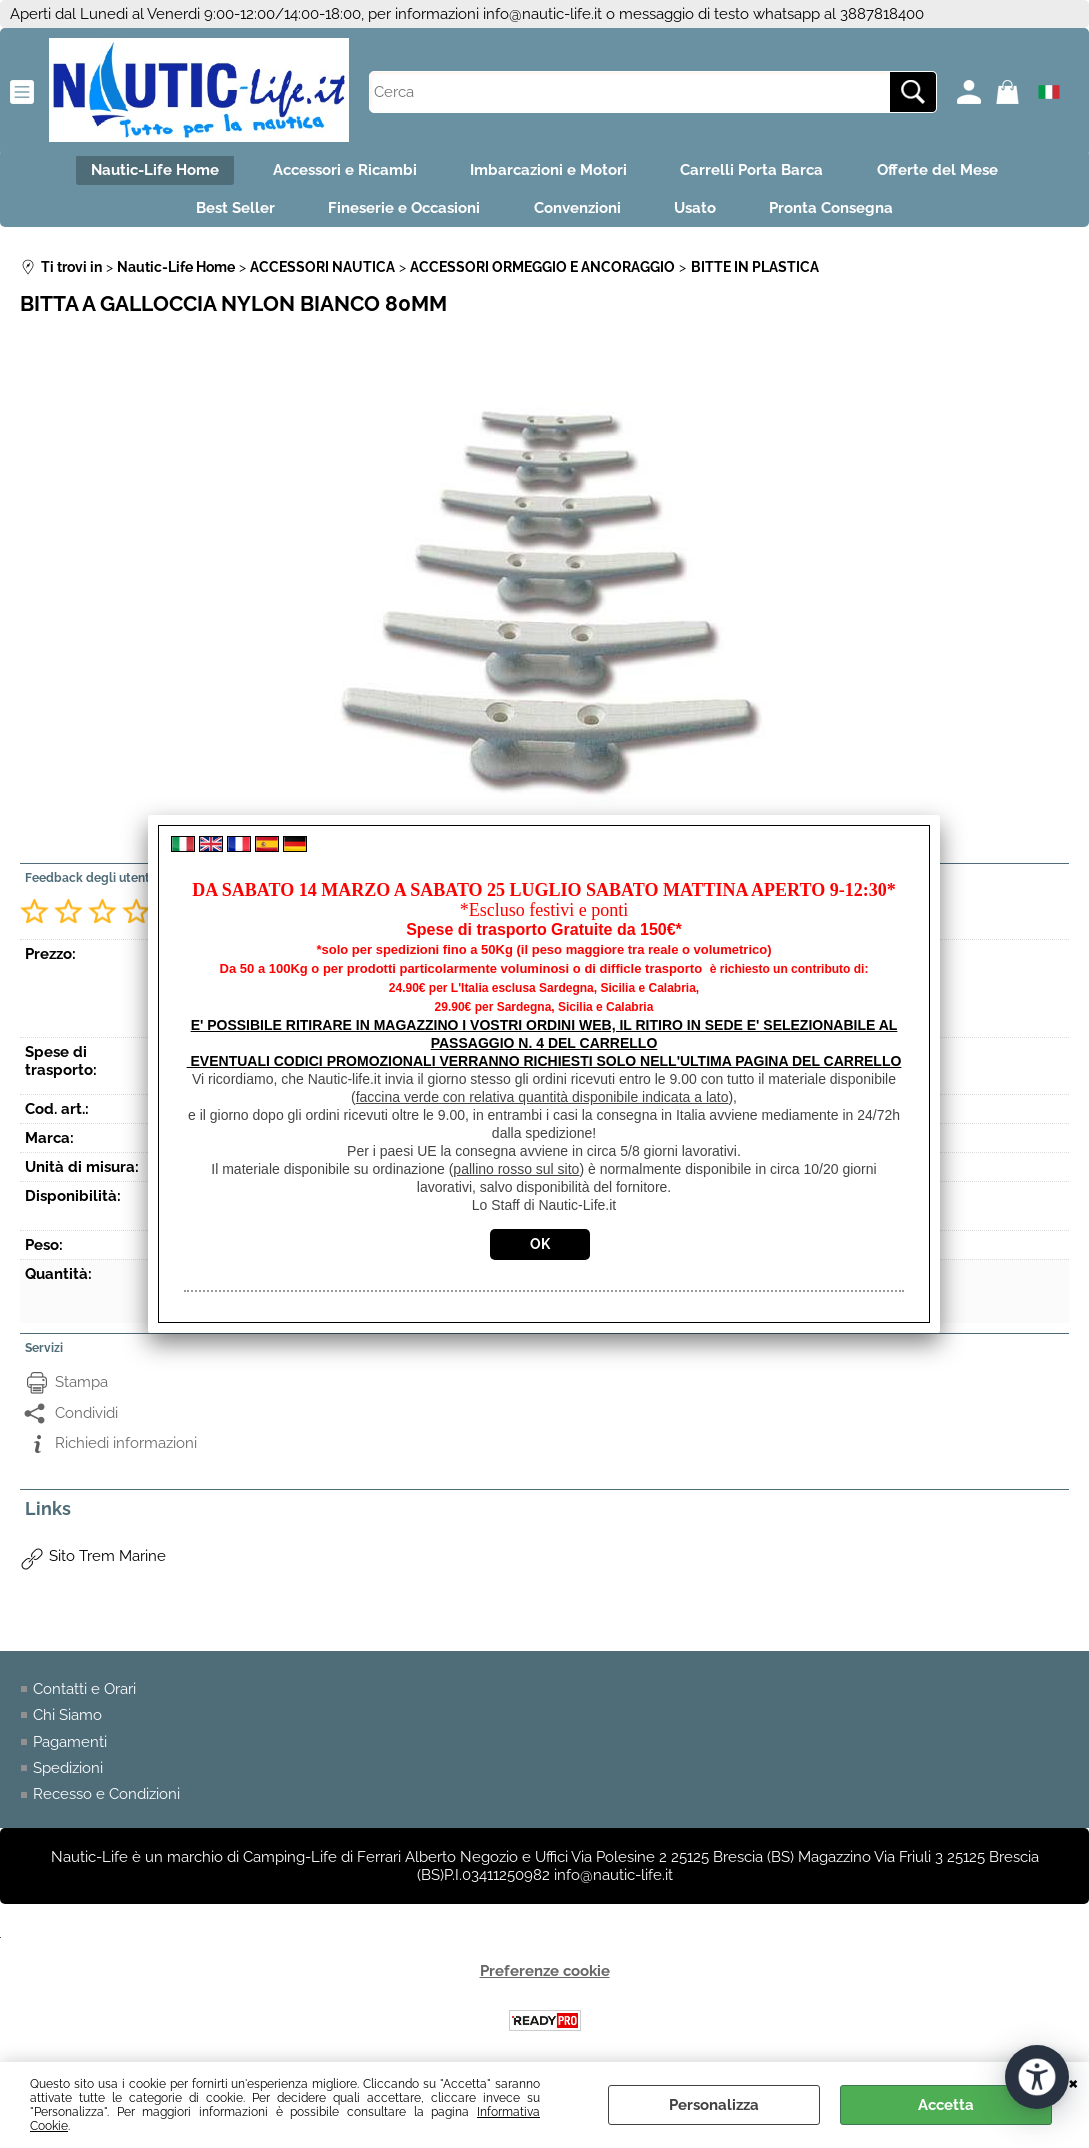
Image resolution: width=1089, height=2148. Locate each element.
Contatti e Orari (84, 1697)
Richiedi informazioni (126, 1451)
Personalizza (714, 2105)
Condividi (86, 1421)
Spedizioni (68, 1776)
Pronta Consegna (845, 214)
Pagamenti (70, 1750)
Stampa (81, 1390)
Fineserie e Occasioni (398, 214)
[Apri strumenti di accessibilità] (1037, 2076)
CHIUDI (1073, 2082)
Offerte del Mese (950, 172)
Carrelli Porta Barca (758, 172)
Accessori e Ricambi (338, 172)
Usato (702, 214)
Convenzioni (577, 214)
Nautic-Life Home (142, 172)
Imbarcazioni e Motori (548, 172)
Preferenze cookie (545, 1979)
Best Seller (222, 214)
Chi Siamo (67, 1723)
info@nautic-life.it (542, 14)
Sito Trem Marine (107, 1564)
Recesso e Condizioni (106, 1803)
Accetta (946, 2105)
